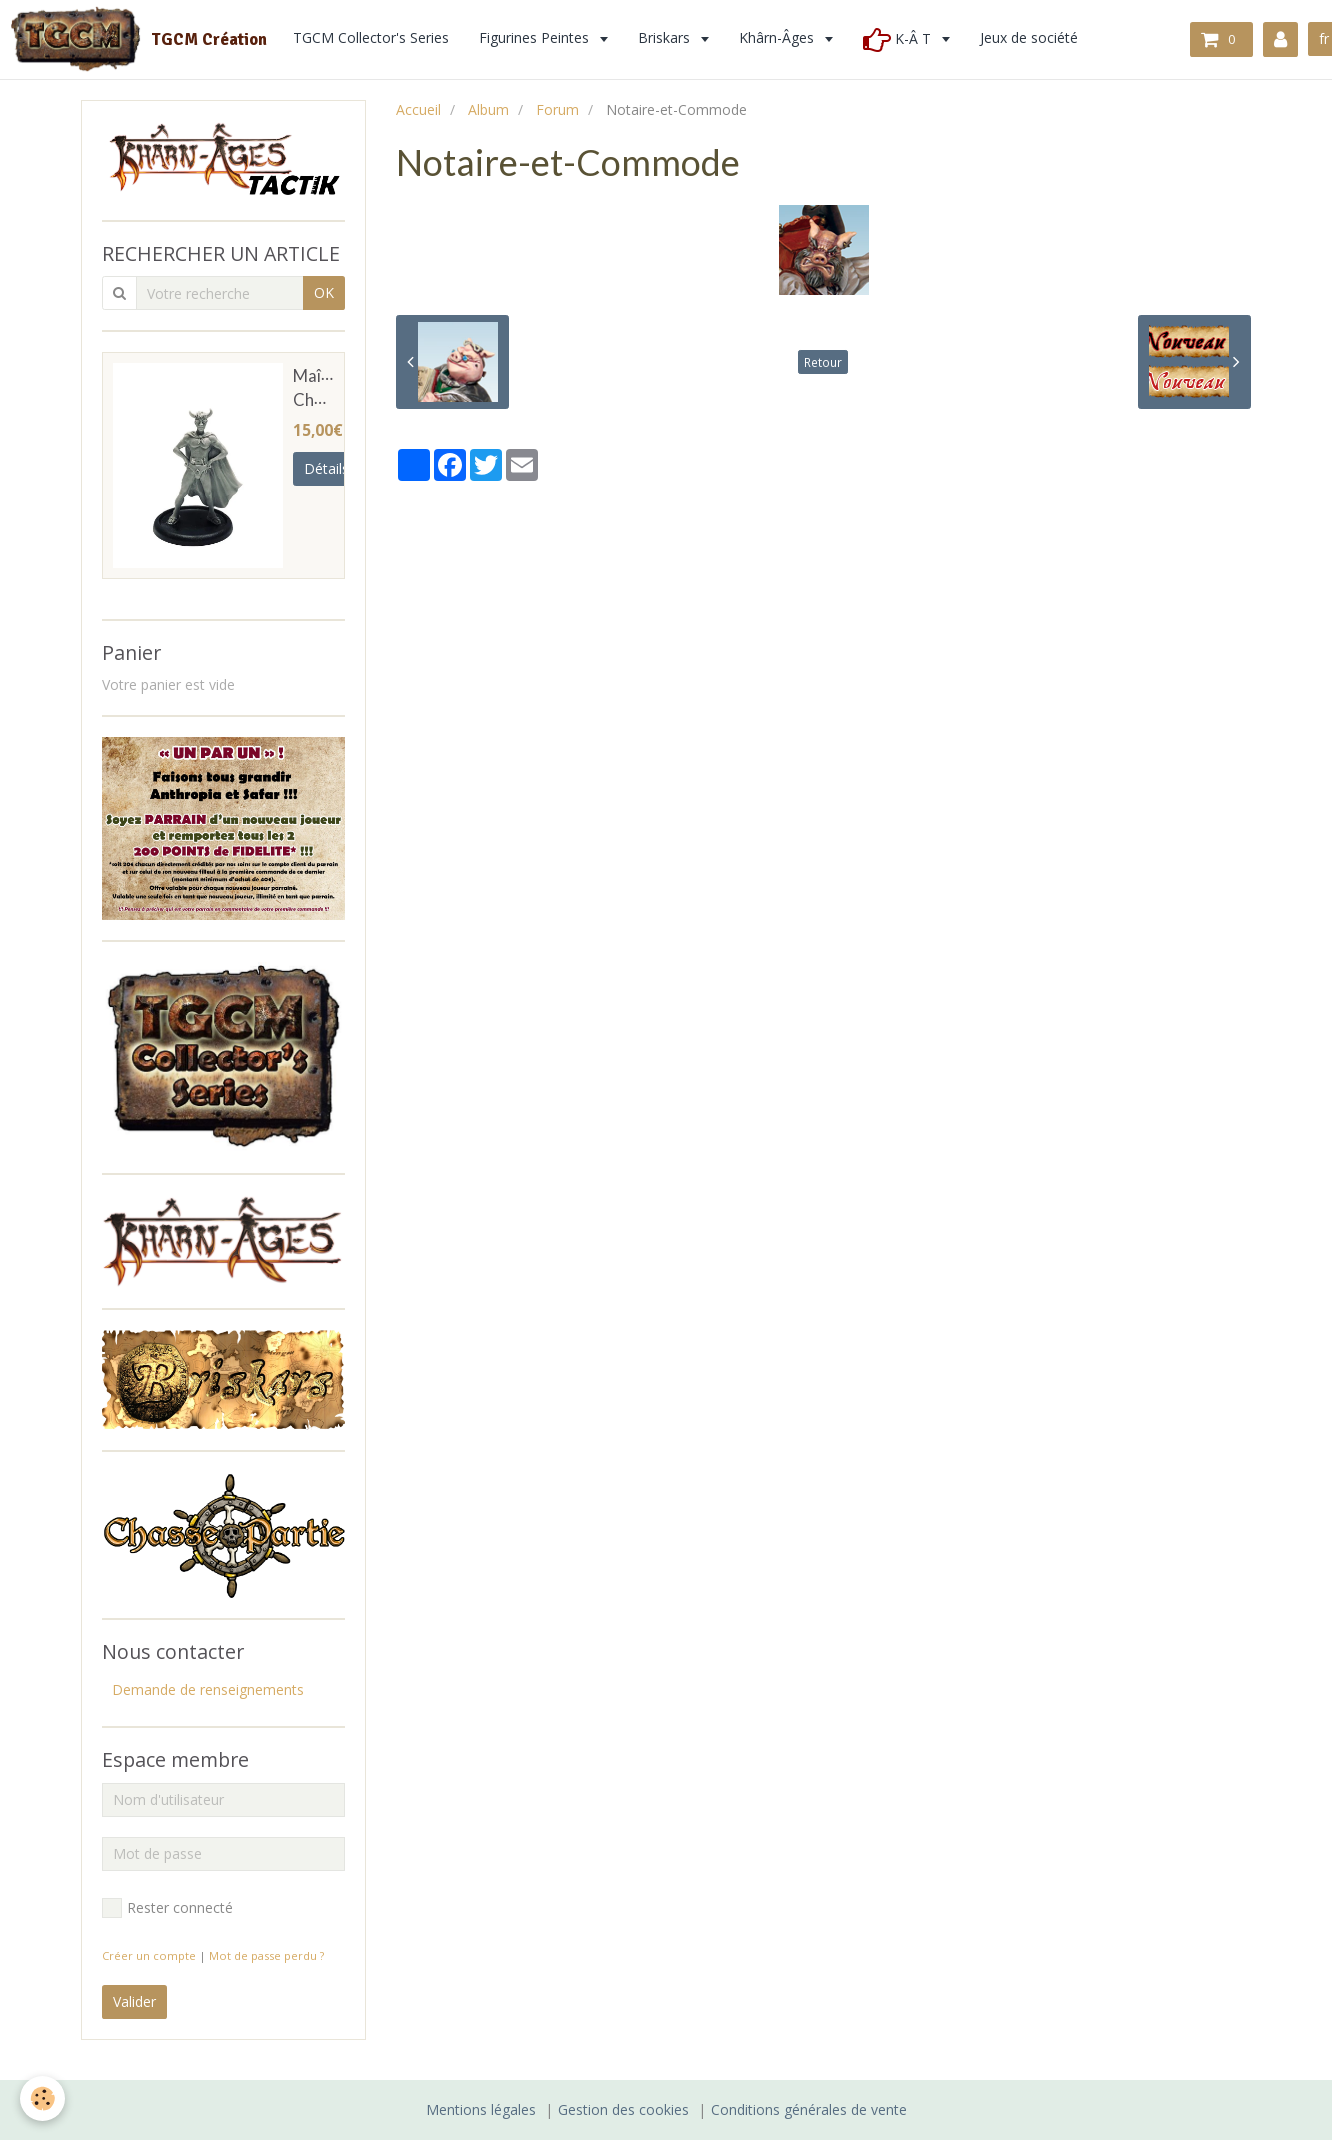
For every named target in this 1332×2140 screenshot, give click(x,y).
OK (324, 292)
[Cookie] (42, 2098)
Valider (134, 2001)
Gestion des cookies (623, 2109)
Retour (823, 362)
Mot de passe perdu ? (266, 1955)
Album (488, 109)
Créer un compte (149, 1955)
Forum (557, 109)
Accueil (418, 109)
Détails (326, 468)
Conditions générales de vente (809, 2109)
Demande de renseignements (208, 1689)
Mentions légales (481, 2109)
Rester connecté (167, 1908)
